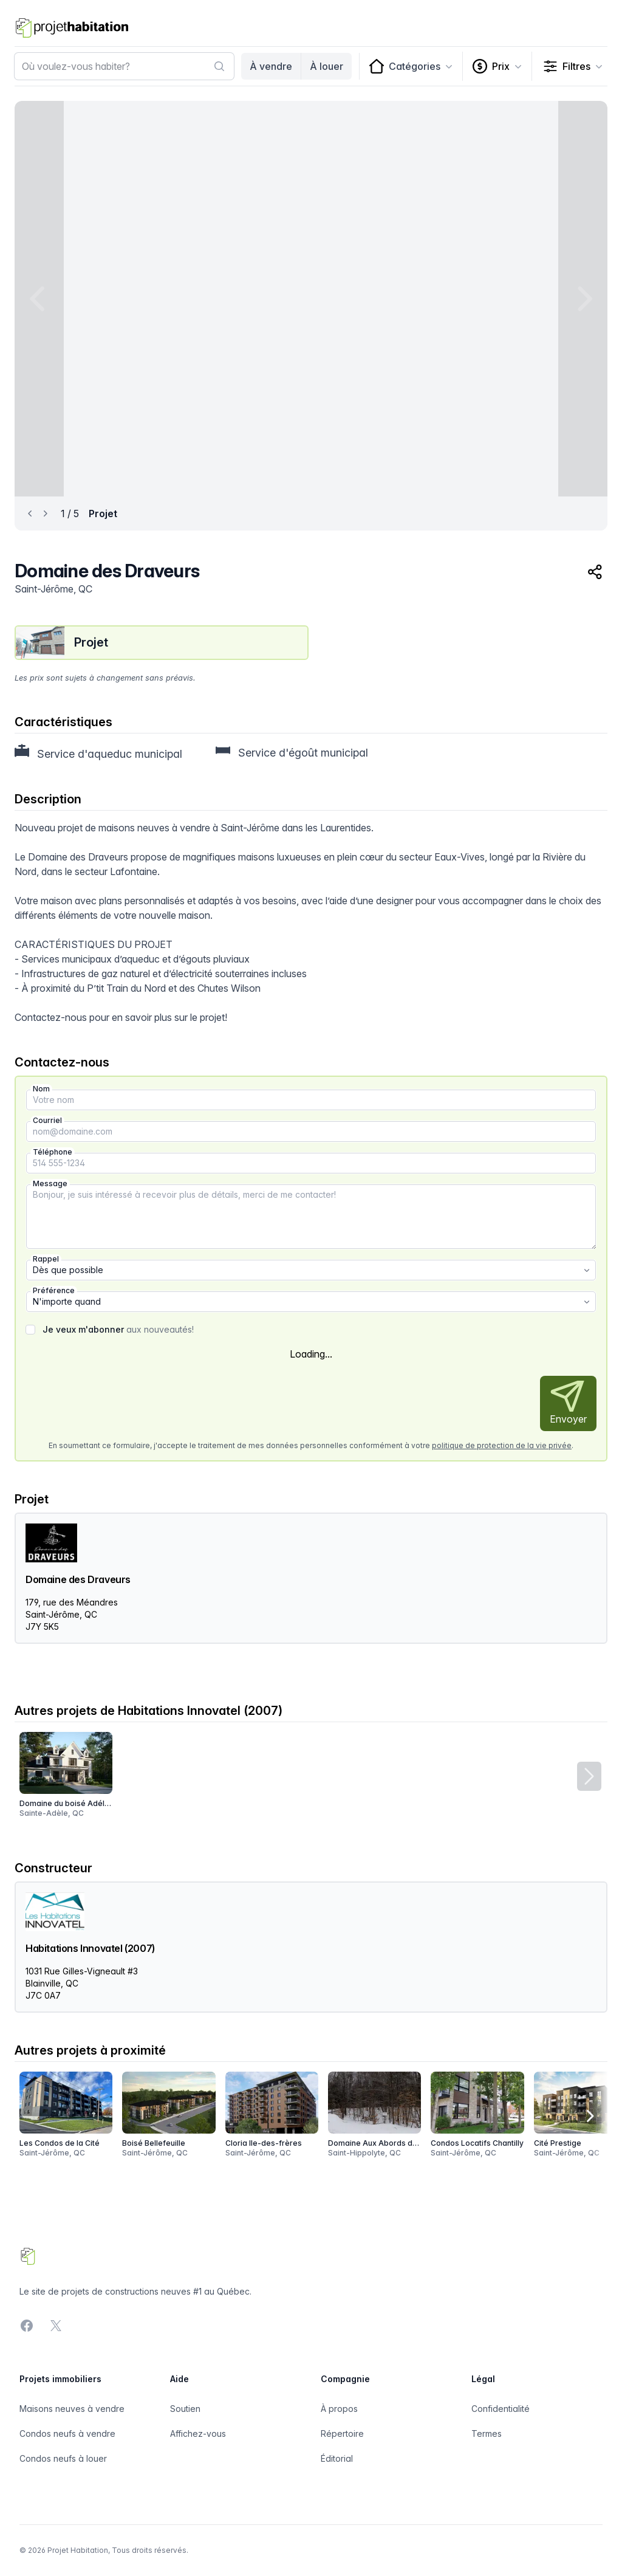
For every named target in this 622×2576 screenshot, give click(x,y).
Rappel (46, 1258)
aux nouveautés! (118, 1329)
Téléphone (52, 1151)
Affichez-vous (198, 2433)
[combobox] (124, 66)
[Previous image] (39, 298)
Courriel (47, 1120)
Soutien (185, 2408)
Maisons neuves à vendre (72, 2408)
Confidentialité (500, 2408)
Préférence (54, 1290)
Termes (486, 2433)
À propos (339, 2408)
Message (50, 1183)
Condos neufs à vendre (67, 2433)
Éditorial (337, 2458)
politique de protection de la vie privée (502, 1445)
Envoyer (568, 1403)
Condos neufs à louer (63, 2458)
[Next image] (582, 298)
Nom (41, 1088)
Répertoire (342, 2433)
